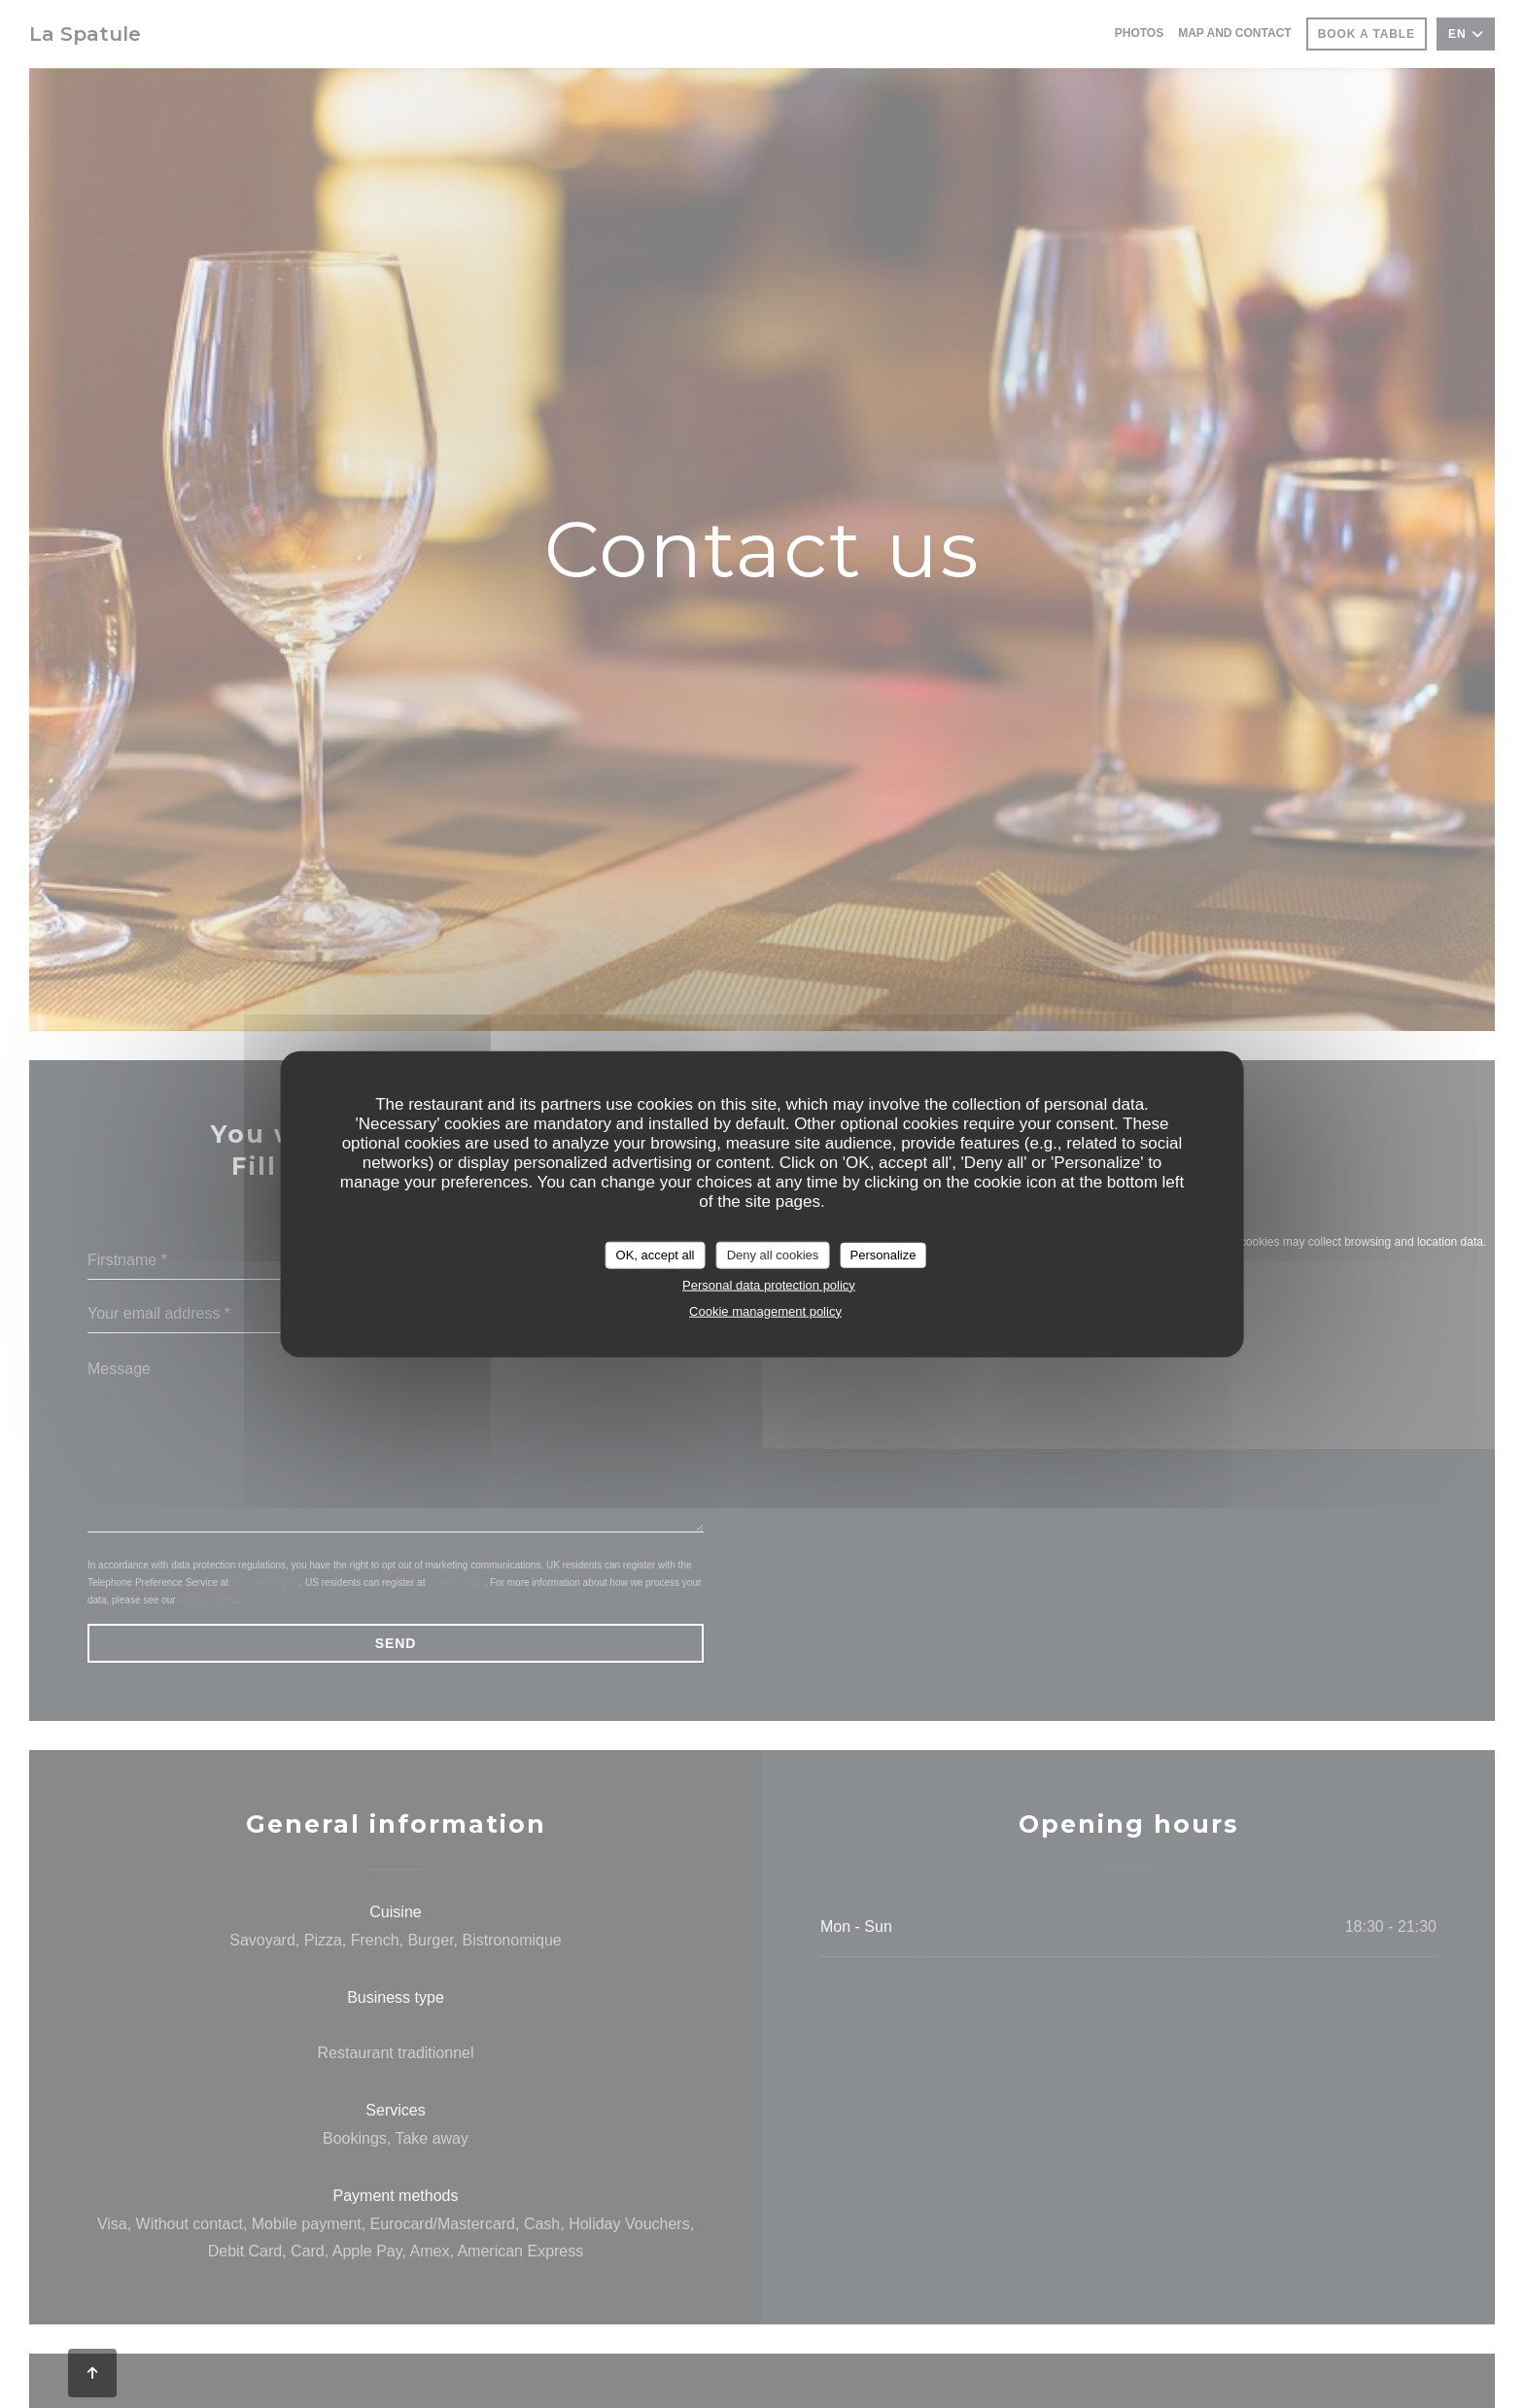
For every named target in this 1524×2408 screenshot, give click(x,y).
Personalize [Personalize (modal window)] (882, 1255)
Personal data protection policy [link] (768, 1284)
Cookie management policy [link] (765, 1310)
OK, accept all (655, 1255)
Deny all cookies (773, 1255)
